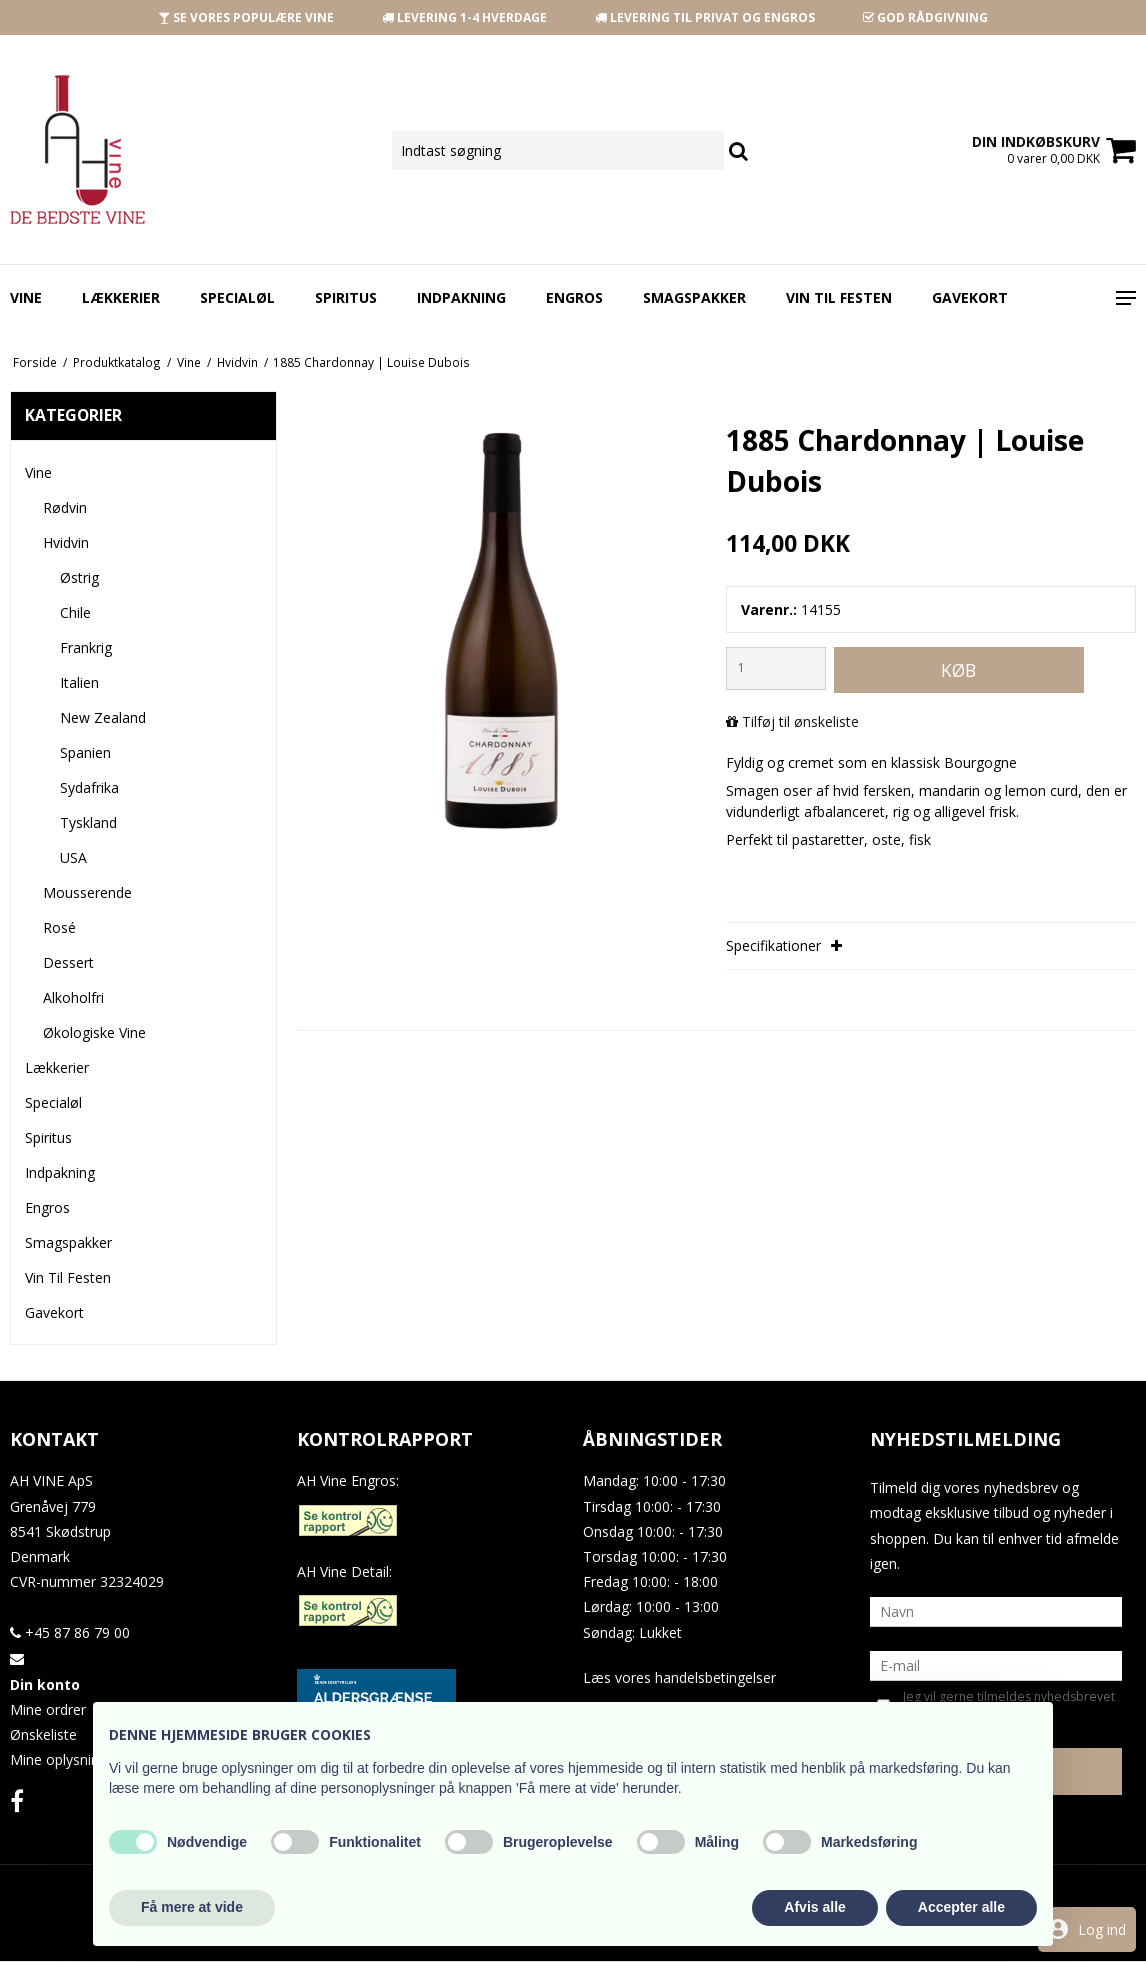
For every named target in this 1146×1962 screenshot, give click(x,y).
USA (73, 857)
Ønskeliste (43, 1734)
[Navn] (996, 1610)
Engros (574, 297)
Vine (26, 297)
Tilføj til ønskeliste (800, 721)
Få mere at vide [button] (192, 1907)
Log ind (1102, 1929)
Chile (75, 612)
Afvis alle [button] (814, 1907)
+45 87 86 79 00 (70, 1632)
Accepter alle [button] (961, 1907)
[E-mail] (996, 1664)
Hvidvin (66, 542)
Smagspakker (694, 297)
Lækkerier (121, 297)
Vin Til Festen (839, 297)
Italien (79, 682)
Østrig (79, 577)
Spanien (85, 752)
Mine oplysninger (65, 1759)
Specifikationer (784, 945)
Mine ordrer (48, 1709)
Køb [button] (958, 670)
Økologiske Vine (94, 1032)
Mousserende (87, 892)
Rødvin (65, 507)
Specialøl (237, 297)
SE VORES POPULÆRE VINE (246, 17)
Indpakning (461, 297)
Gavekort (970, 297)
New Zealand (103, 717)
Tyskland (88, 822)
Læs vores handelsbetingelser (679, 1677)
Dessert (68, 962)
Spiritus (346, 297)
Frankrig (86, 647)
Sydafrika (89, 787)
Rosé (59, 927)
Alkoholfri (73, 997)
